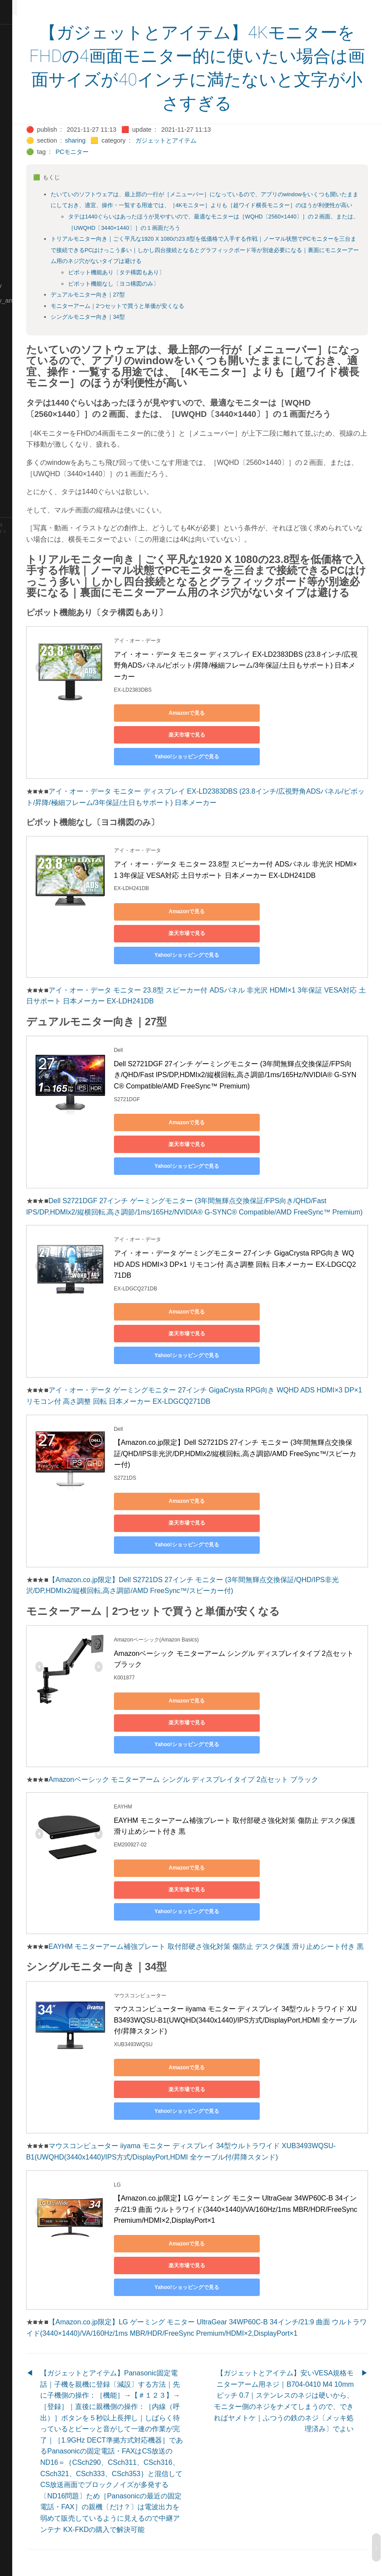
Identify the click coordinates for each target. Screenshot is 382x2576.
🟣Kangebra (21, 166)
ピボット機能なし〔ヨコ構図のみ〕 (178, 294)
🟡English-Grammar (32, 136)
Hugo (31, 545)
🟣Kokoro (18, 180)
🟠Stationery (22, 464)
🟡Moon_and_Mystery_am (40, 300)
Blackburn (32, 551)
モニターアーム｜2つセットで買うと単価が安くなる (182, 317)
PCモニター (137, 151)
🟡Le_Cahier (22, 211)
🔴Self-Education (28, 390)
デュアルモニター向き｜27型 (153, 306)
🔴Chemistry (22, 76)
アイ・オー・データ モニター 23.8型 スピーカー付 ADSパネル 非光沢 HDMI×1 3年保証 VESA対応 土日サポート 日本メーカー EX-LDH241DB (268, 909)
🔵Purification (23, 345)
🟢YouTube (20, 509)
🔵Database (21, 106)
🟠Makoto (18, 225)
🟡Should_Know (27, 419)
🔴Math (15, 255)
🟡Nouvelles (21, 315)
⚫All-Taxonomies (29, 31)
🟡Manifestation (26, 240)
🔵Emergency (24, 121)
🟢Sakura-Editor (27, 360)
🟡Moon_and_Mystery (35, 285)
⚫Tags (14, 479)
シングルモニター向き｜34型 (153, 328)
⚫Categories (23, 61)
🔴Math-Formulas (29, 270)
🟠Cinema (19, 91)
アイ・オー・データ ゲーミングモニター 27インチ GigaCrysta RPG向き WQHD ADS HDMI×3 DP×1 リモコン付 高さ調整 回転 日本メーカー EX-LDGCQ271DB (267, 1288)
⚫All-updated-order (32, 46)
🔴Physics (19, 330)
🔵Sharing (19, 405)
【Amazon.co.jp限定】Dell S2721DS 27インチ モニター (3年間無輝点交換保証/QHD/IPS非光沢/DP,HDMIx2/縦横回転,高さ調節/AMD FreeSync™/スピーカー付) (267, 1456)
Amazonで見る (218, 769)
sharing (140, 140)
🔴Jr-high (17, 151)
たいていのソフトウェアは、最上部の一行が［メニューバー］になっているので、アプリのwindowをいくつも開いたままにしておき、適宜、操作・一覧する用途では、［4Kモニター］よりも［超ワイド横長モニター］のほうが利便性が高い (236, 205)
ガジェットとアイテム (231, 140)
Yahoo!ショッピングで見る (218, 791)
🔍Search (18, 375)
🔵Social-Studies (28, 435)
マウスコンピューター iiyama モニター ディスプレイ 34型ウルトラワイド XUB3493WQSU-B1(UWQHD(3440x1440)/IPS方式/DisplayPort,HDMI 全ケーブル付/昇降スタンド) (229, 2105)
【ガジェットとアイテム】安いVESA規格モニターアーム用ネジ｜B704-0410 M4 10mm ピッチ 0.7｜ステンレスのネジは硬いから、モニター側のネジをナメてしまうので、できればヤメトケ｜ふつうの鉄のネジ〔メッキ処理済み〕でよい (301, 2367)
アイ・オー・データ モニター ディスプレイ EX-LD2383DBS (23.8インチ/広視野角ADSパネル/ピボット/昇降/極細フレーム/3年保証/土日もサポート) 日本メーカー (269, 721)
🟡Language (22, 196)
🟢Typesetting (24, 494)
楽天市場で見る (301, 769)
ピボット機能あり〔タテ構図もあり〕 (181, 283)
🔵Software (20, 450)
